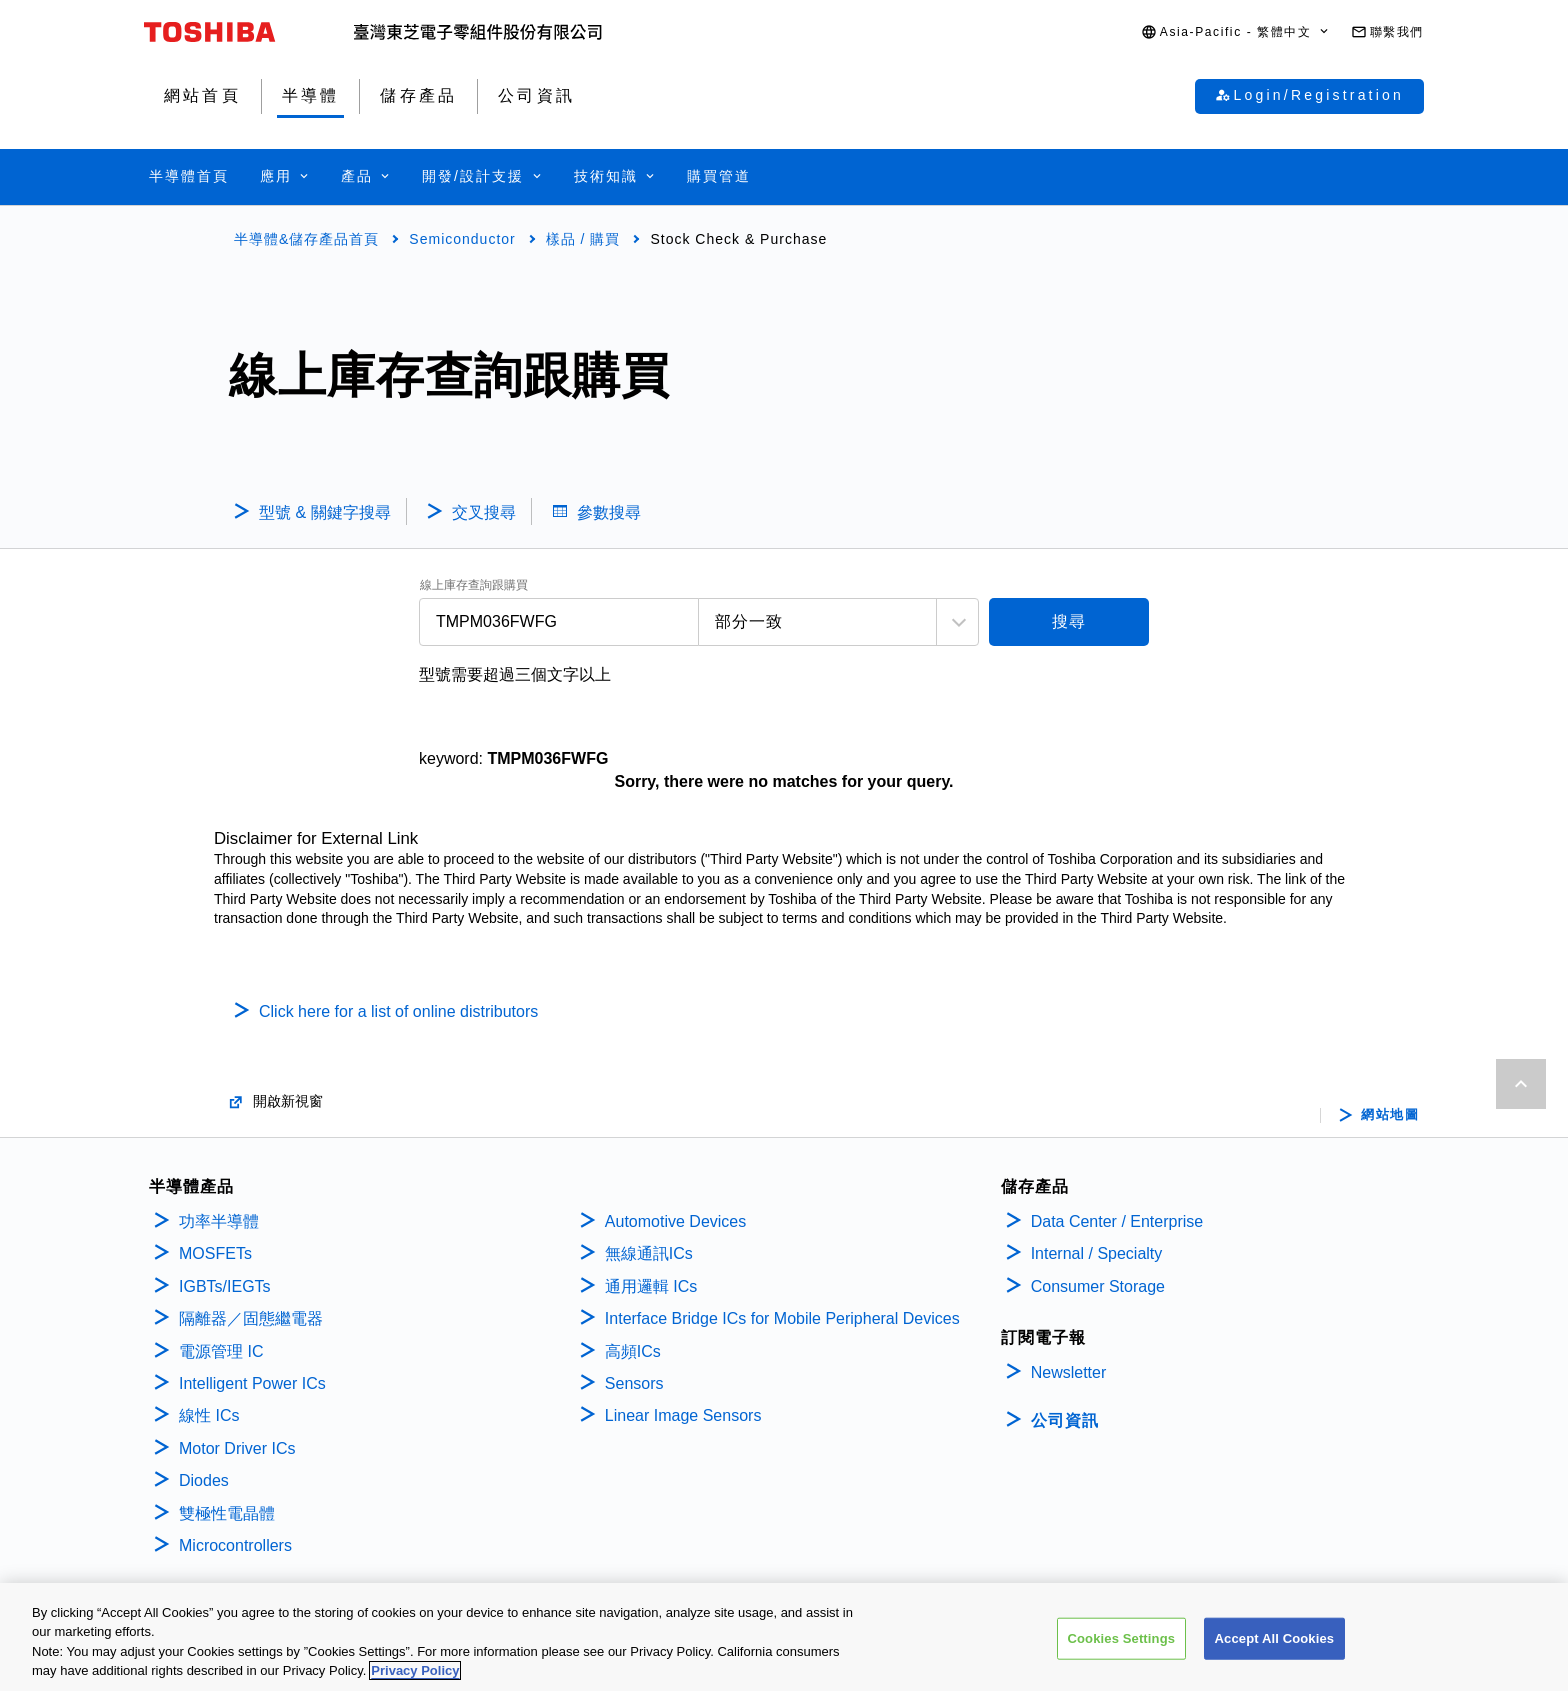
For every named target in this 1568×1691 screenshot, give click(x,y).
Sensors (634, 1383)
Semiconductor (462, 239)
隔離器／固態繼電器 (251, 1318)
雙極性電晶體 (227, 1513)
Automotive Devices (675, 1221)
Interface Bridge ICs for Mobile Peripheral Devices (782, 1318)
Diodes (204, 1480)
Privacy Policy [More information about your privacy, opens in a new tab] (415, 1674)
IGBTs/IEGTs (225, 1286)
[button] (1236, 32)
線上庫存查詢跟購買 (474, 585)
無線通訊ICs (649, 1253)
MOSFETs (215, 1253)
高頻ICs (633, 1351)
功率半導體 (219, 1221)
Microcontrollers (235, 1545)
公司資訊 (1065, 1420)
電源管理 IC (221, 1351)
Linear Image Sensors (683, 1415)
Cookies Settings (1122, 1641)
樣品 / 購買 (583, 239)
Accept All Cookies (1275, 1641)
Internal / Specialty (1097, 1253)
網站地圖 (1390, 1115)
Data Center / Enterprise (1117, 1221)
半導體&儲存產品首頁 (306, 239)
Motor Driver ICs (237, 1448)
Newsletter (1069, 1372)
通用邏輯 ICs (651, 1286)
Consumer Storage (1098, 1286)
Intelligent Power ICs (252, 1383)
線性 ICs (209, 1415)
